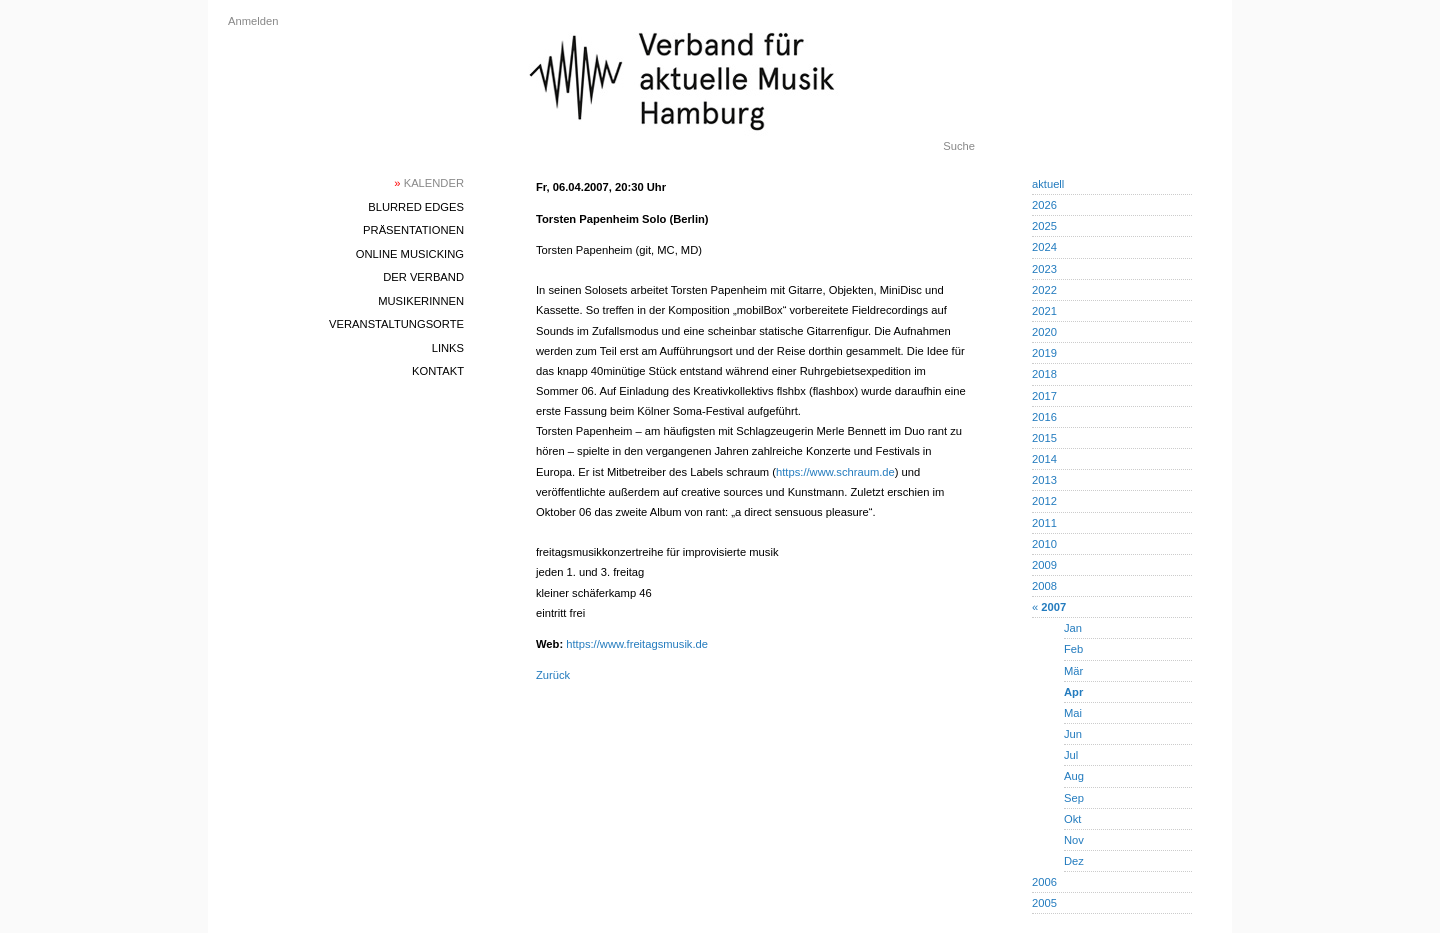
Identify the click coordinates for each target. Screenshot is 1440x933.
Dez (1074, 861)
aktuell (1048, 184)
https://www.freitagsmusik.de (637, 644)
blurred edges (416, 207)
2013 (1044, 480)
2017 (1044, 396)
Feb (1073, 649)
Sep (1074, 798)
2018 (1044, 374)
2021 (1044, 311)
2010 (1044, 544)
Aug (1074, 776)
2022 (1044, 290)
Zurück (553, 675)
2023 (1044, 269)
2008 (1044, 586)
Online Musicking (410, 254)
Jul (1071, 755)
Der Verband (423, 277)
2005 (1044, 903)
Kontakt (438, 371)
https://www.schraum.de (835, 472)
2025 (1044, 226)
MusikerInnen (421, 301)
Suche (959, 146)
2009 (1044, 565)
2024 (1044, 247)
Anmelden (253, 21)
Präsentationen (413, 230)
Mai (1073, 713)
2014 (1044, 459)
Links (448, 348)
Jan (1073, 628)
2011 (1044, 523)
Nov (1074, 840)
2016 (1044, 417)
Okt (1072, 819)
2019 (1044, 353)
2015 (1044, 438)
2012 (1044, 501)
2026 (1044, 205)
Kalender (429, 183)
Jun (1073, 734)
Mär (1073, 671)
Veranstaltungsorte (396, 324)
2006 (1044, 882)
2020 (1044, 332)
